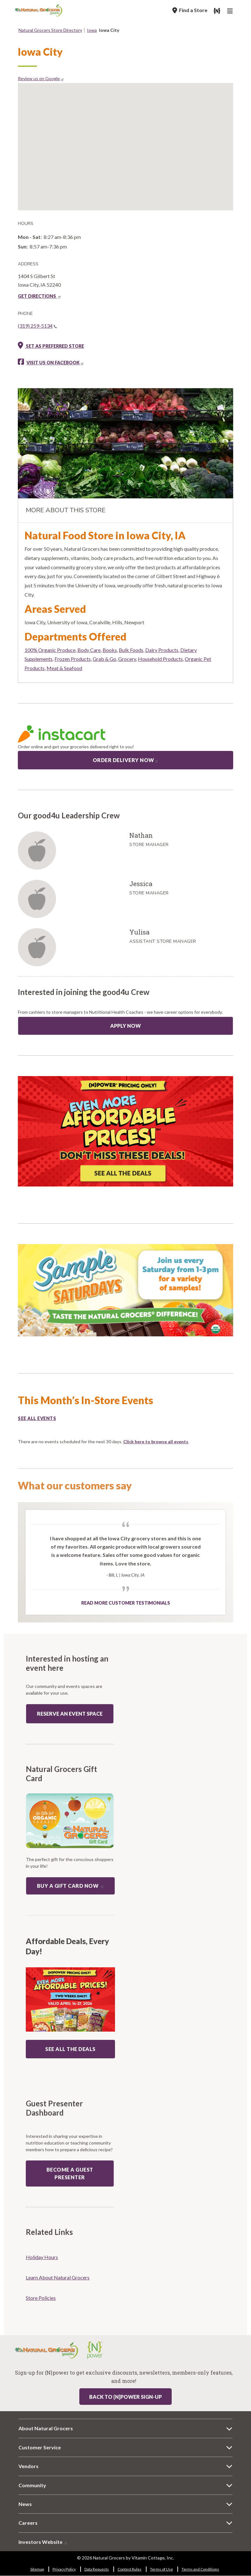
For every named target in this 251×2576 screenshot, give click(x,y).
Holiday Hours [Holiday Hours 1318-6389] (42, 2257)
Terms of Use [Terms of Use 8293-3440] (161, 2569)
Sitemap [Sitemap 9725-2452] (37, 2569)
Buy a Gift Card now (70, 1886)
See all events (37, 1418)
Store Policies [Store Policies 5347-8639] (41, 2298)
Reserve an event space (70, 1714)
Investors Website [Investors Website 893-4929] (43, 2542)
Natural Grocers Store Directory (50, 30)
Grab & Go (104, 659)
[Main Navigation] (231, 12)
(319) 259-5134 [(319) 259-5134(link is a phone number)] (37, 326)
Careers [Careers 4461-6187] (28, 2523)
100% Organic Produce (50, 650)
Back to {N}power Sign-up (125, 2397)
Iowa (92, 30)
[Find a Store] (190, 10)
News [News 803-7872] (25, 2504)
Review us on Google (41, 78)
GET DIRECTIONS (39, 296)
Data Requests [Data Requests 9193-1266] (96, 2569)
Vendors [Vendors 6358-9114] (28, 2466)
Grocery (127, 659)
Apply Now (125, 1026)
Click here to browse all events (155, 1441)
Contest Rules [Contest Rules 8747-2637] (129, 2569)
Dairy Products (161, 650)
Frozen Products (72, 659)
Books (110, 650)
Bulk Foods (131, 650)
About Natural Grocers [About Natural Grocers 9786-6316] (45, 2428)
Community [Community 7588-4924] (32, 2485)
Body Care (89, 650)
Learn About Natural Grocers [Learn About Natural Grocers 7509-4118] (58, 2277)
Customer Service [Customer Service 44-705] (39, 2447)
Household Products (160, 659)
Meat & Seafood (64, 668)
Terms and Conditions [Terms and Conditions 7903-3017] (200, 2569)
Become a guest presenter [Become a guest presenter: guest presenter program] (70, 2173)
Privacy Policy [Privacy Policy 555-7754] (64, 2569)
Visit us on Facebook (55, 362)
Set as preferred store (51, 346)
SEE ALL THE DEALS (70, 2049)
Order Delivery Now (126, 760)
